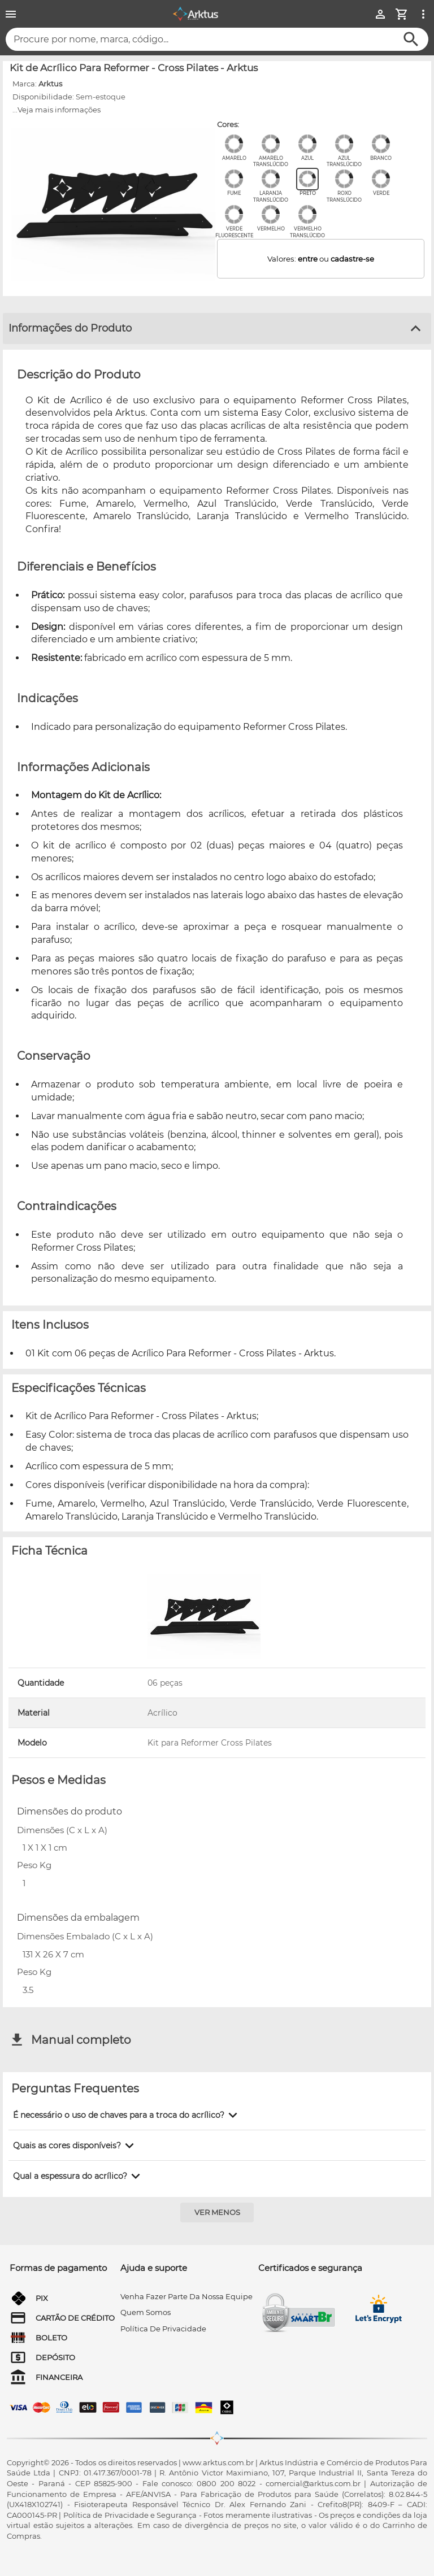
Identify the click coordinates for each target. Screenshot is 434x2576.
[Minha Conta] (380, 14)
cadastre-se (352, 258)
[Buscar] (411, 39)
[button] (127, 2115)
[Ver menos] (217, 2212)
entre (308, 258)
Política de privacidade (163, 2328)
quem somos (145, 2312)
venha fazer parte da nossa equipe (186, 2296)
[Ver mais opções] (423, 14)
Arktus (50, 83)
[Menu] (10, 14)
